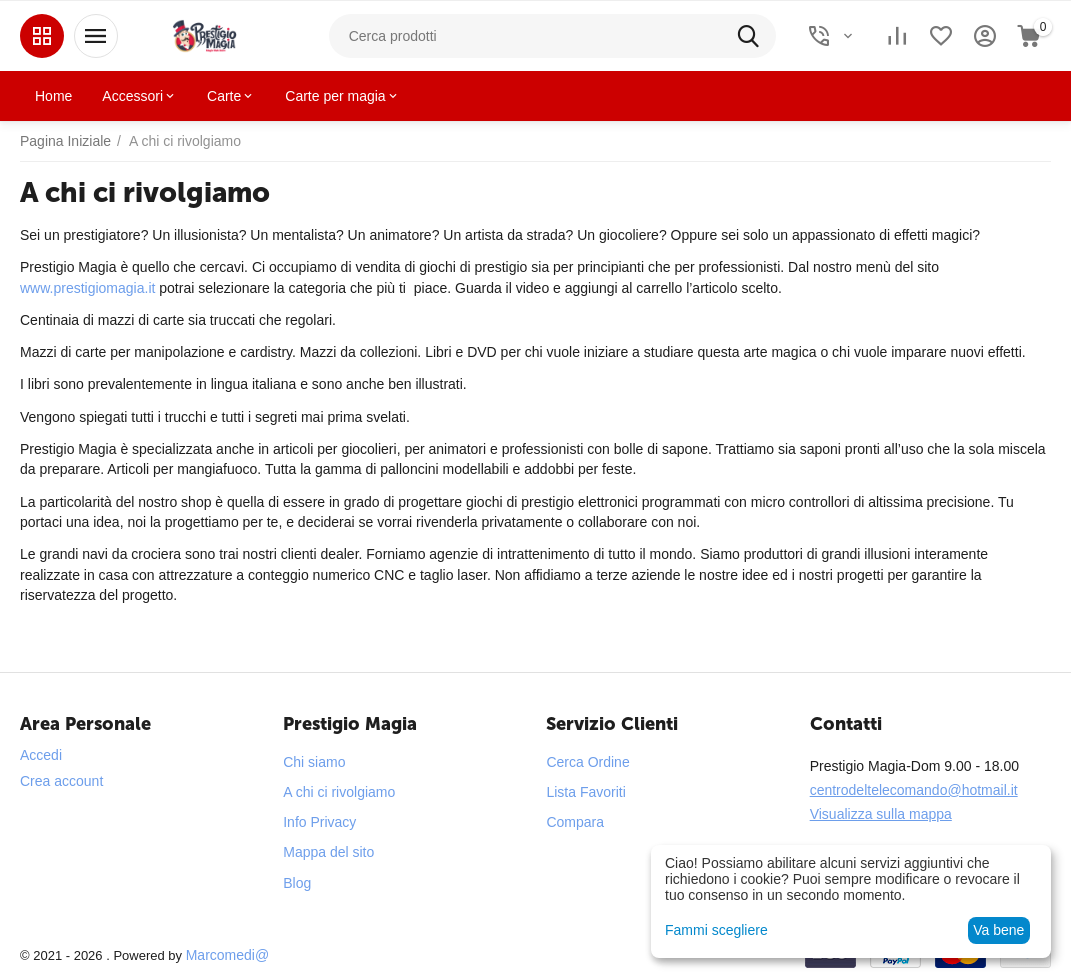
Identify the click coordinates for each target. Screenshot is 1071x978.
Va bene (998, 930)
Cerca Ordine (587, 762)
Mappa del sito (328, 852)
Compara (575, 822)
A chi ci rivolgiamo (339, 792)
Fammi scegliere (716, 930)
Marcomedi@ (227, 955)
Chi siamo (314, 762)
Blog (297, 883)
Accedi (41, 755)
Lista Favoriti (585, 792)
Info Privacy (319, 822)
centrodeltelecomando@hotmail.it (914, 790)
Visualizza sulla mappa (881, 814)
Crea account (61, 781)
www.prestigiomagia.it (87, 288)
